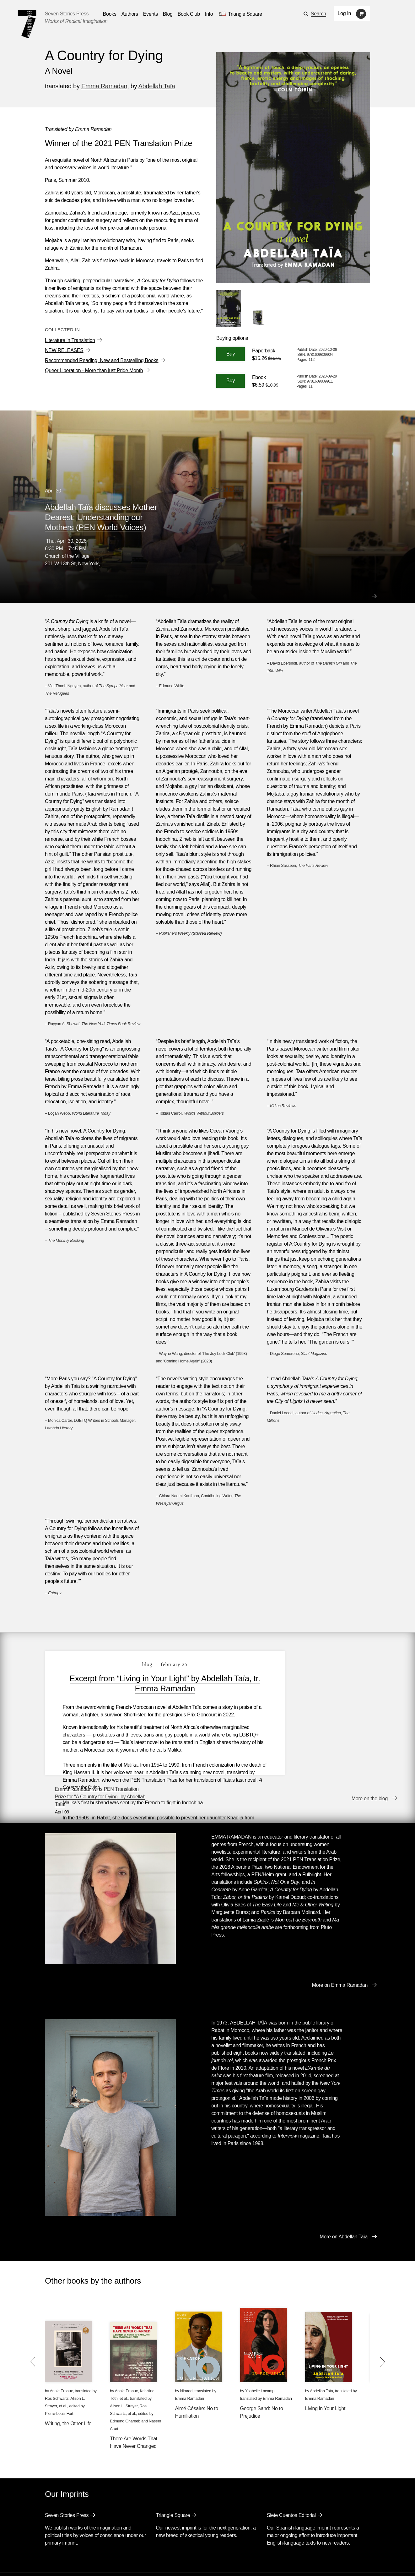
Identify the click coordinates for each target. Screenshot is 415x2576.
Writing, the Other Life (68, 2381)
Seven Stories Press (67, 13)
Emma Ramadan (104, 86)
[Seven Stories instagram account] (92, 2562)
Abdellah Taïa (156, 86)
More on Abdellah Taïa (344, 2194)
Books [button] (109, 14)
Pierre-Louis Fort (59, 2371)
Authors (76, 2544)
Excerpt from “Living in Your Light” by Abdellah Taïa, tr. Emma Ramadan (152, 1683)
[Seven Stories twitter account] (77, 2562)
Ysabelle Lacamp (260, 2348)
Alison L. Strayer (123, 2363)
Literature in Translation (70, 340)
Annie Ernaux (61, 2348)
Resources (151, 2544)
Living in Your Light (325, 2366)
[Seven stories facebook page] (62, 2562)
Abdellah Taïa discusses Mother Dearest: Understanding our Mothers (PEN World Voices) (101, 517)
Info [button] (209, 14)
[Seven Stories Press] (27, 24)
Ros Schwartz (56, 2356)
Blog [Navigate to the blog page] (168, 14)
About (179, 2544)
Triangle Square (173, 2473)
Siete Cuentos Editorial (291, 2473)
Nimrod (186, 2348)
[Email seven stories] (48, 2562)
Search (318, 13)
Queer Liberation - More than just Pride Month (94, 370)
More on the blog (370, 1765)
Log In (344, 13)
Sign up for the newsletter (132, 2562)
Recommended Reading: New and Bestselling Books (102, 360)
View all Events (227, 489)
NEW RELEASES (64, 350)
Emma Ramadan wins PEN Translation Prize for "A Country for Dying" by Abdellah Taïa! (322, 1669)
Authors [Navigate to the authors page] (129, 14)
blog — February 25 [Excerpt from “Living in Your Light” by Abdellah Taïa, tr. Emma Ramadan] (152, 1664)
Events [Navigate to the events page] (150, 14)
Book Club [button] (189, 14)
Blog (125, 2544)
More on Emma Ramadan (340, 1943)
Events (102, 2544)
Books (51, 2544)
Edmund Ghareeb (125, 2379)
